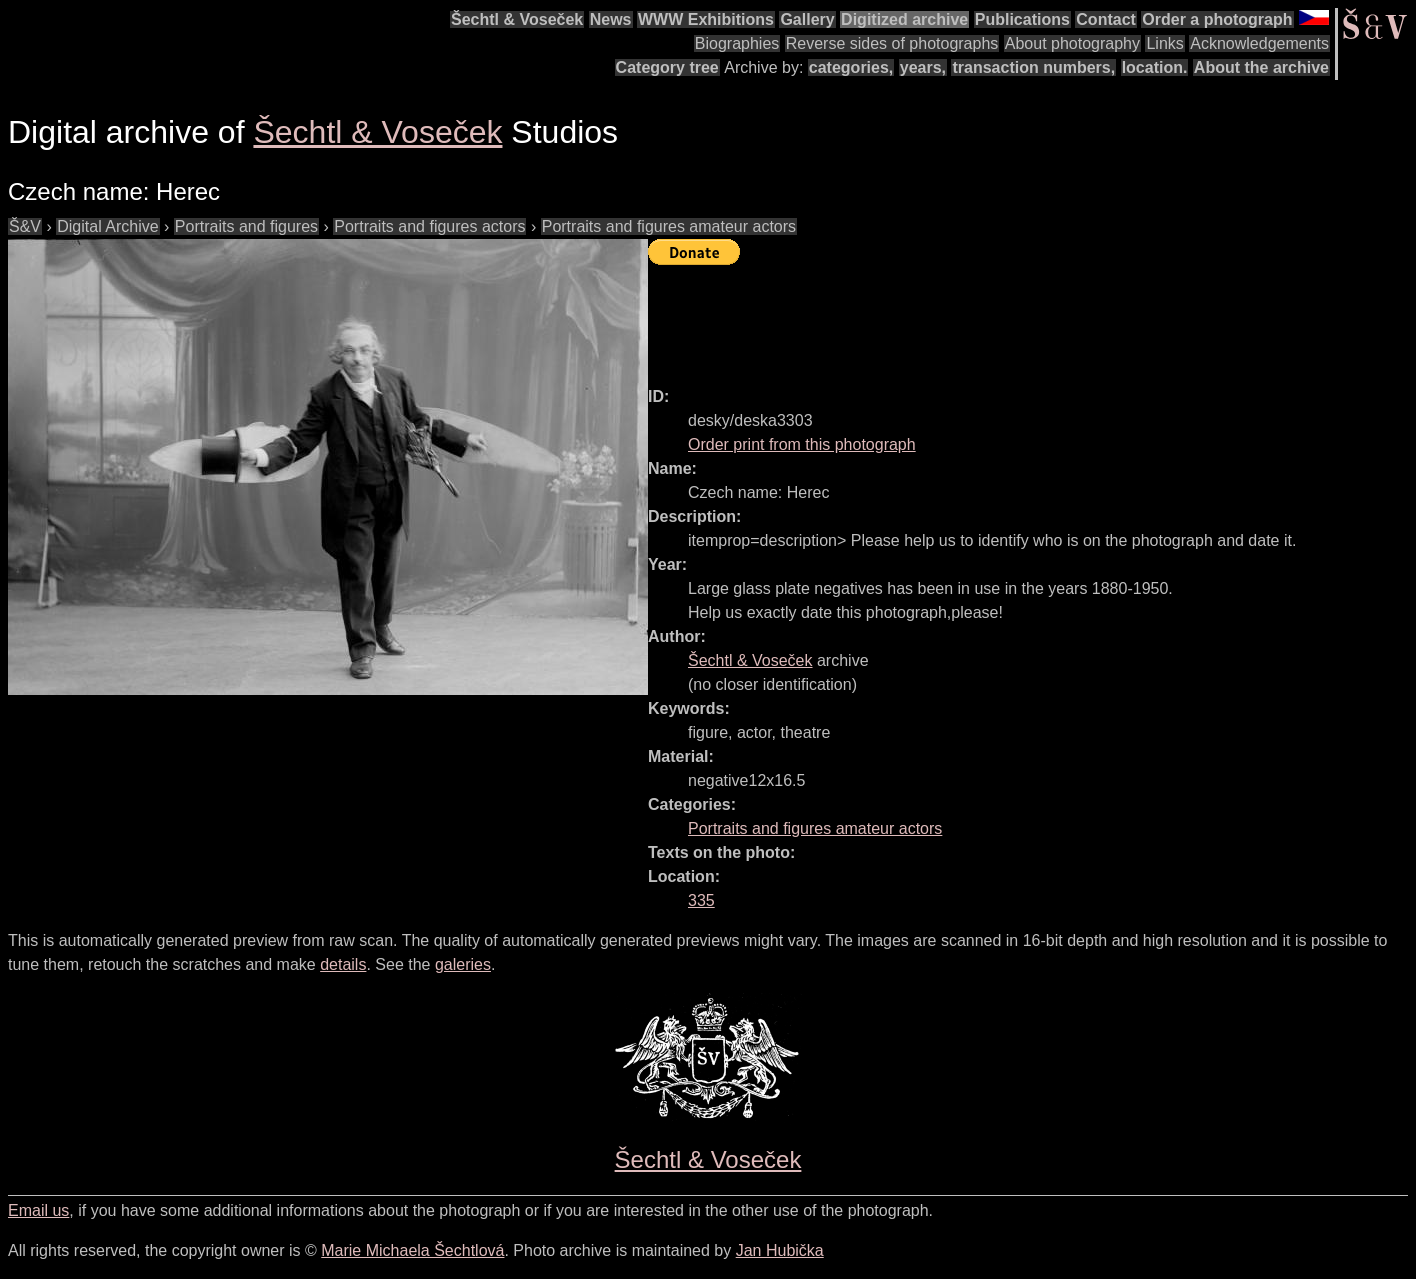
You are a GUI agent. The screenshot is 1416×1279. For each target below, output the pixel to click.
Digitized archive (904, 19)
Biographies (737, 43)
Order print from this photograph (802, 444)
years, (923, 67)
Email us (38, 1210)
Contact (1106, 19)
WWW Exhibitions (706, 19)
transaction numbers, (1033, 67)
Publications (1022, 19)
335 (701, 900)
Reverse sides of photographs (892, 43)
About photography (1072, 43)
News (611, 19)
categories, (851, 67)
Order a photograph (1217, 19)
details (343, 964)
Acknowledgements (1259, 43)
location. (1155, 67)
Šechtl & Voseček (517, 19)
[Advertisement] (1012, 317)
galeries (463, 964)
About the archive (1261, 67)
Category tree (667, 67)
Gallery (807, 19)
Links (1164, 43)
